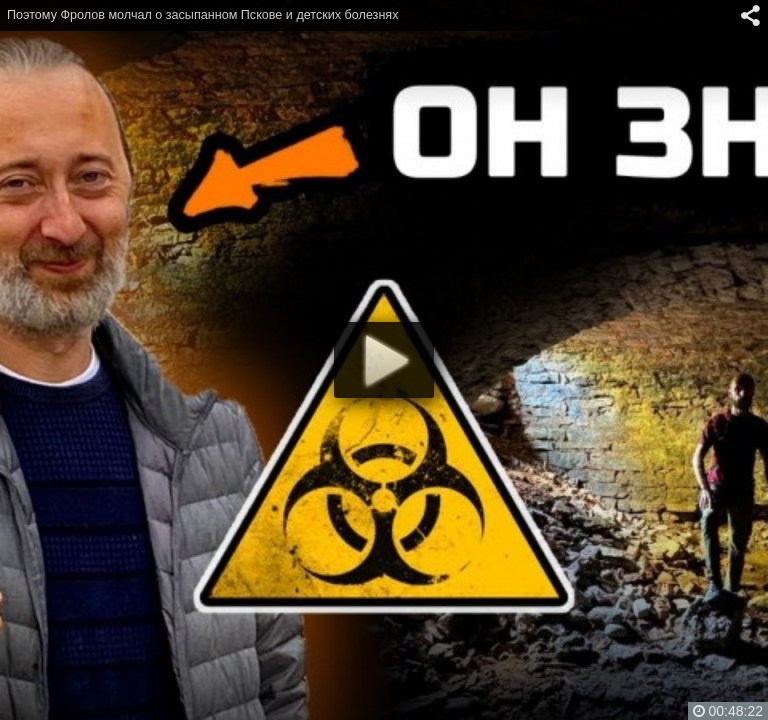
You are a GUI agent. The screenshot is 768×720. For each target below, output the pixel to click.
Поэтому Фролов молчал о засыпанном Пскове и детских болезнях (202, 15)
